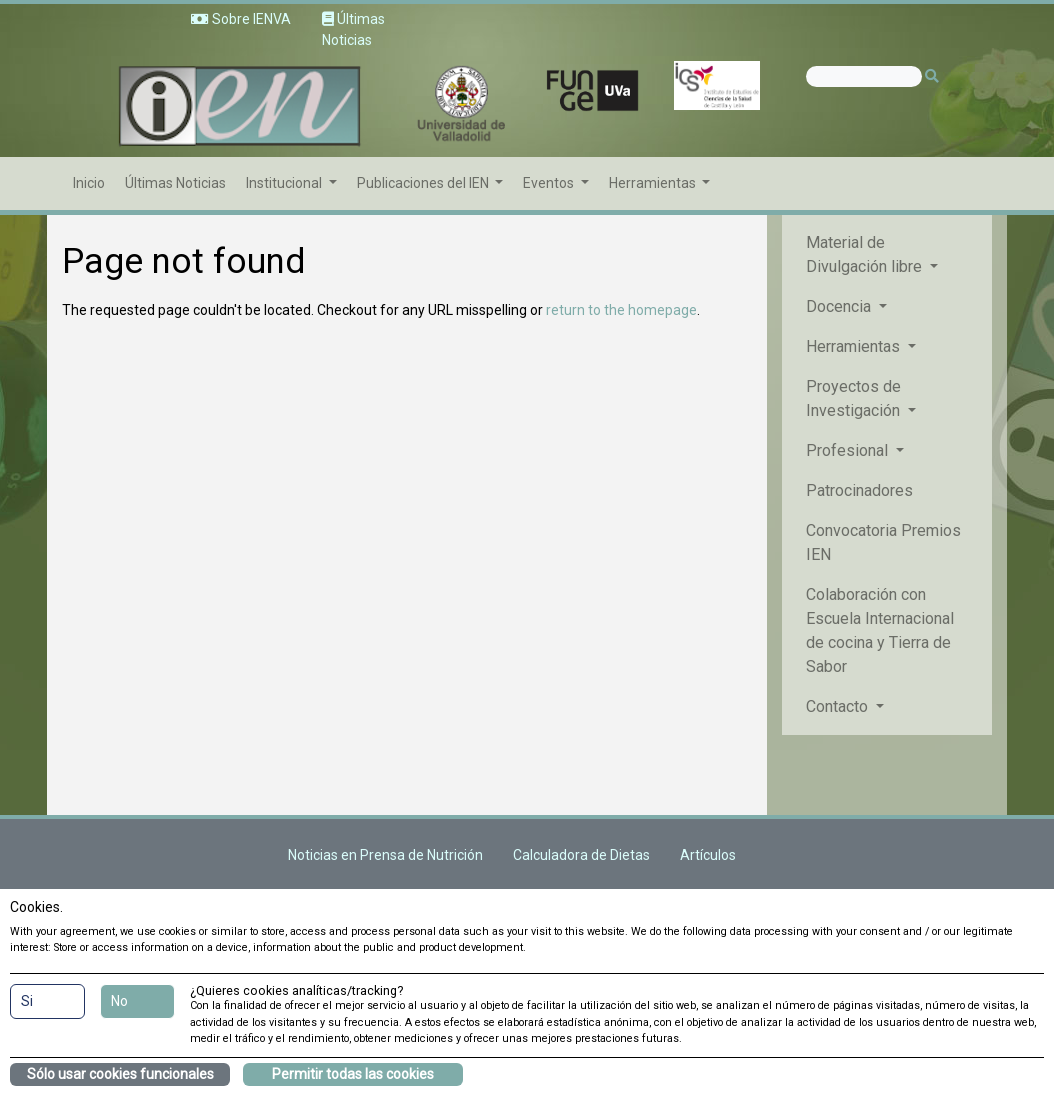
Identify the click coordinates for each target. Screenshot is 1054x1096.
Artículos (708, 855)
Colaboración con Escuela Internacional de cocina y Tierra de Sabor (880, 630)
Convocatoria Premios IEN (883, 542)
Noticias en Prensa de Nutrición (385, 855)
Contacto (839, 706)
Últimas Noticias (175, 183)
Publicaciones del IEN (424, 183)
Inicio (89, 183)
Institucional (285, 183)
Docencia (840, 306)
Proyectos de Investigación (855, 398)
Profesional (849, 450)
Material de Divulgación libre (866, 254)
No (119, 1001)
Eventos (550, 183)
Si (27, 1001)
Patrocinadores (859, 490)
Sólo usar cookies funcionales (120, 1074)
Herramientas (654, 183)
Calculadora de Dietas (581, 855)
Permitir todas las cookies (353, 1074)
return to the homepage (621, 310)
